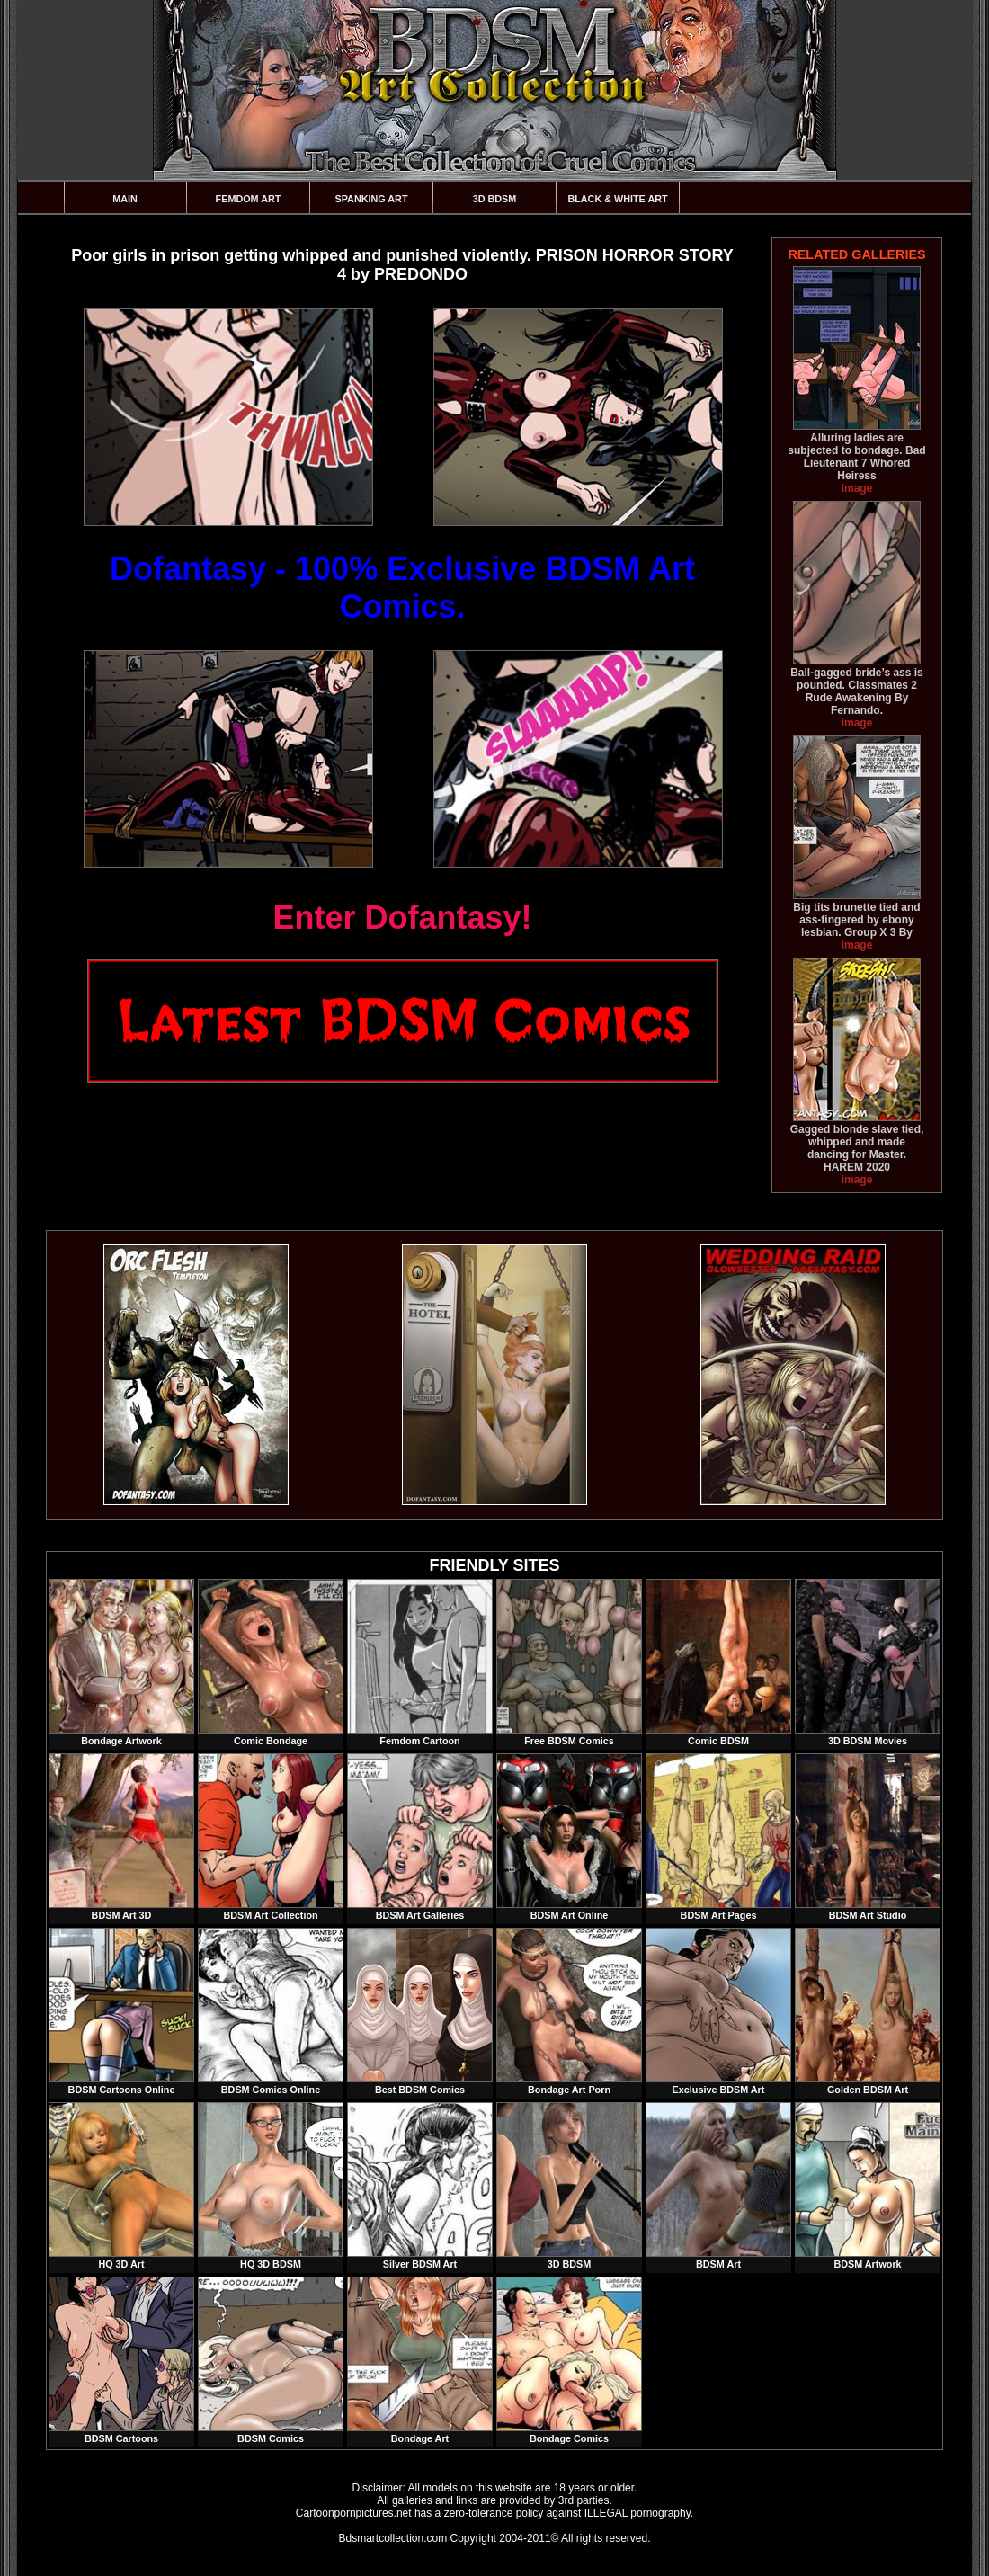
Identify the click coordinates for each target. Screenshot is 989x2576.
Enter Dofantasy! (401, 917)
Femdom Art (248, 198)
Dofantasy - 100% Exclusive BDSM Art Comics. (402, 587)
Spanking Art (371, 198)
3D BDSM (495, 198)
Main (125, 198)
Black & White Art (617, 198)
